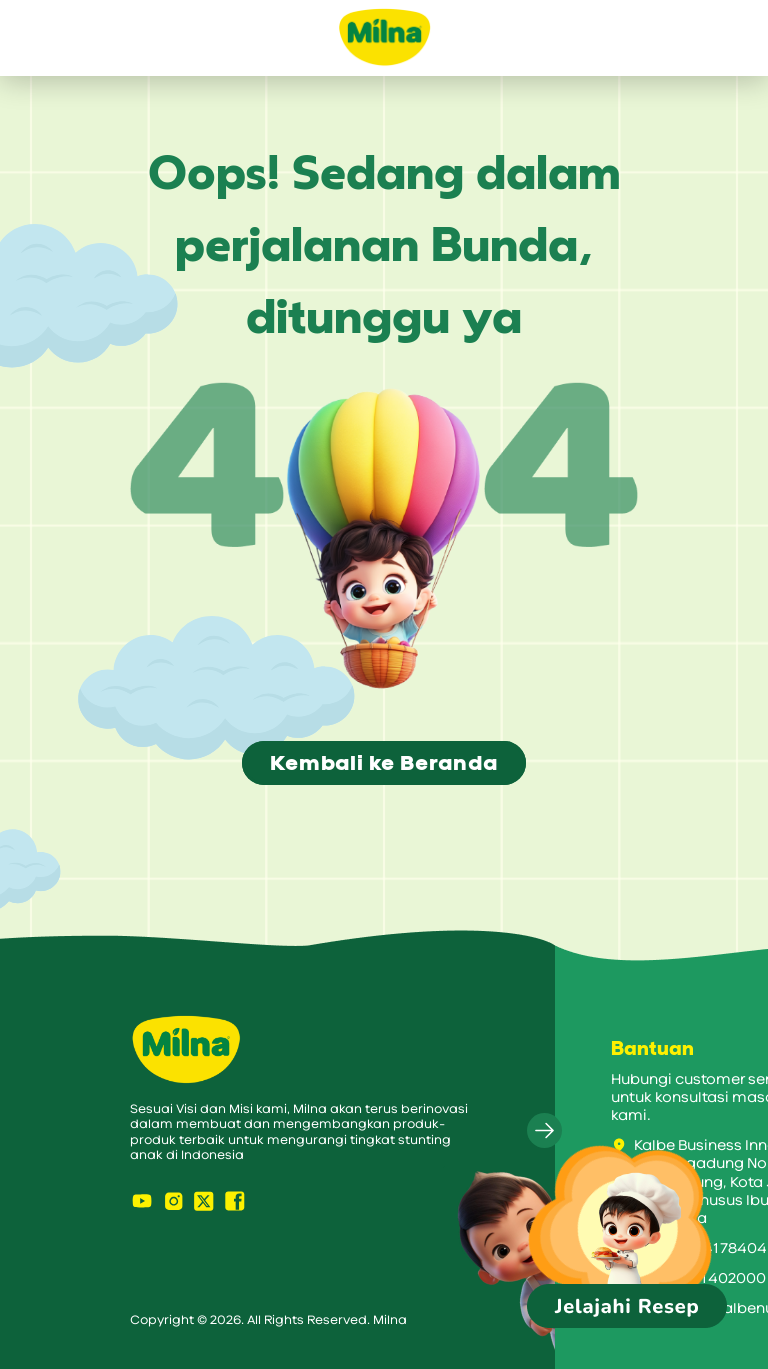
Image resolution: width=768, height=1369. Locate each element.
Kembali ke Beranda (383, 763)
